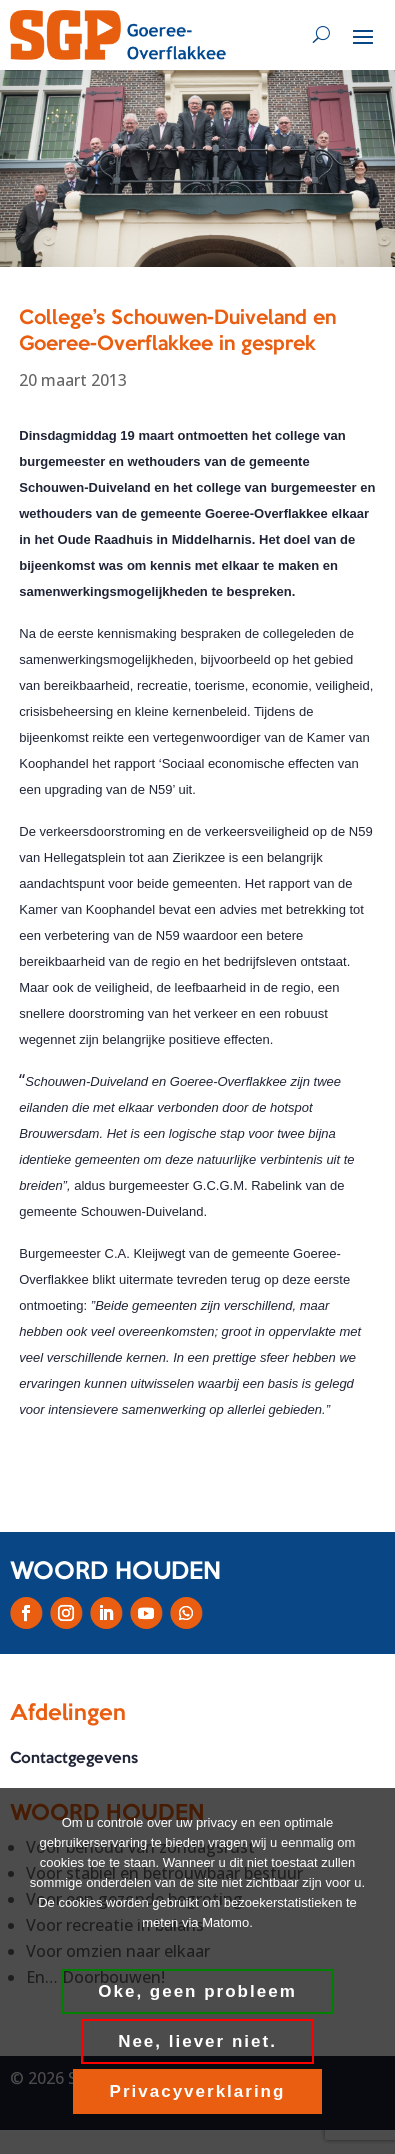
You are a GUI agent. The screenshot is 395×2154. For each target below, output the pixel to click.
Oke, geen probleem (197, 1991)
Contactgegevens (74, 1759)
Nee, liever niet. (197, 2041)
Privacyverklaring (198, 2091)
